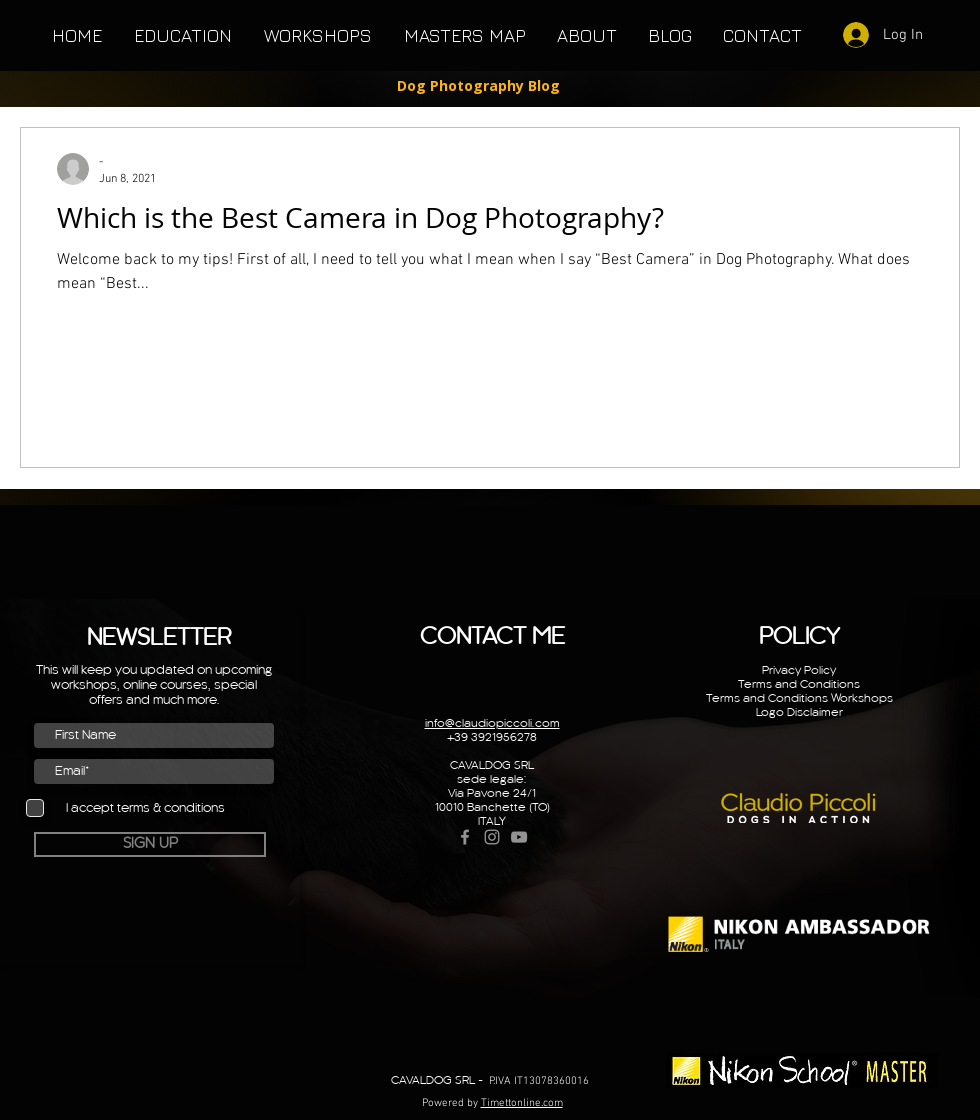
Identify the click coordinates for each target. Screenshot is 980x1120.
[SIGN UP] (150, 844)
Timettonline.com (522, 1103)
